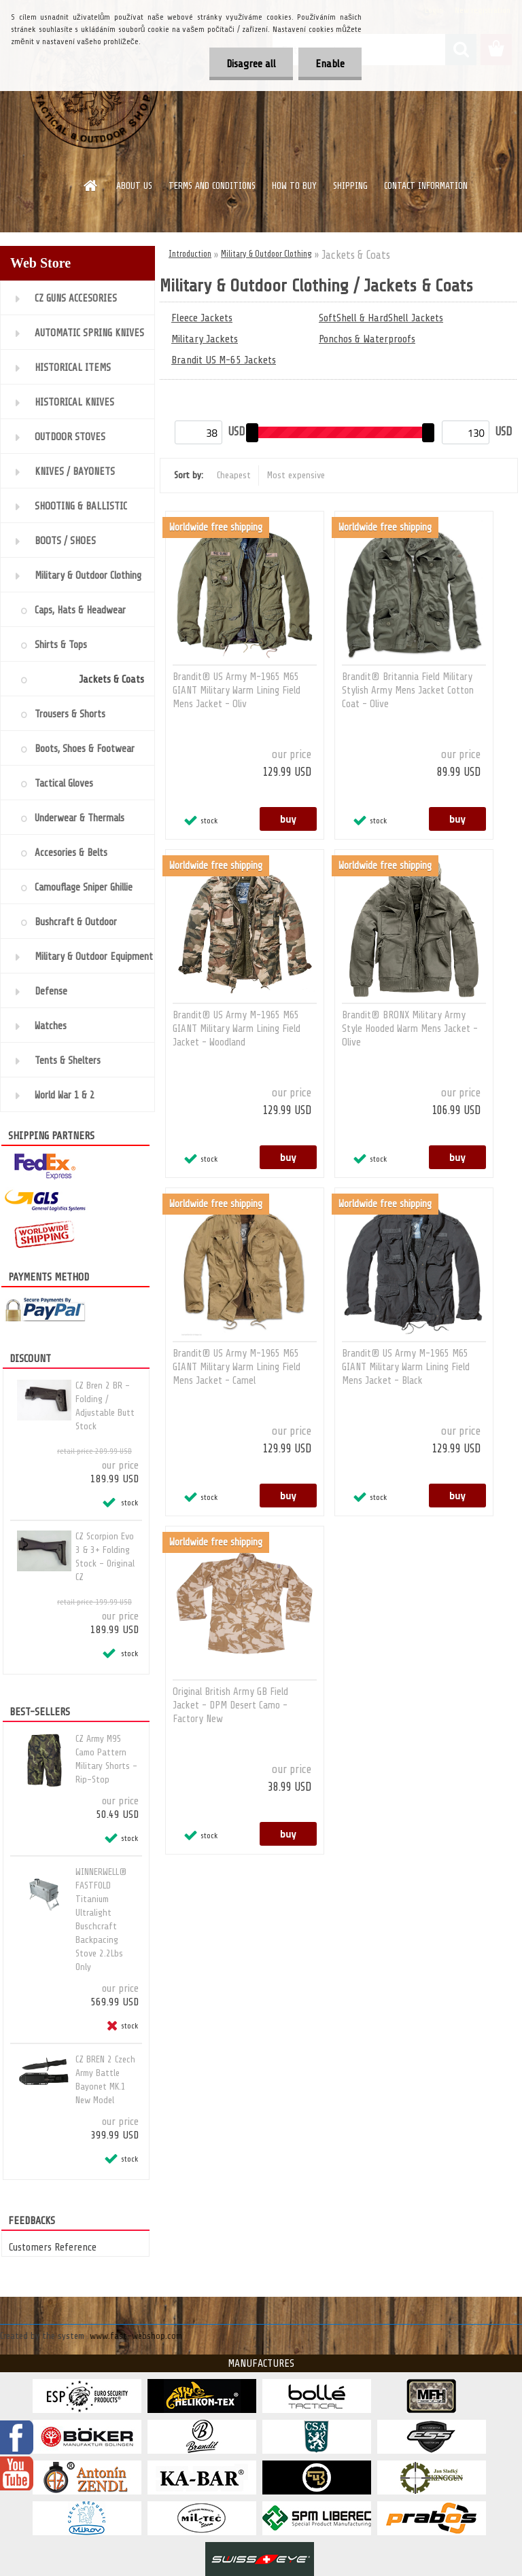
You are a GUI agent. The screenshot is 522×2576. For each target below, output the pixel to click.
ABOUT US (134, 186)
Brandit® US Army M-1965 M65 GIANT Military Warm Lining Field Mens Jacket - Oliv (236, 690)
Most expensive (296, 475)
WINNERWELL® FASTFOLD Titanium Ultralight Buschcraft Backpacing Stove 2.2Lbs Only (100, 1919)
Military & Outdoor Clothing (266, 254)
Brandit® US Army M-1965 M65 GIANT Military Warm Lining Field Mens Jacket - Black (406, 1367)
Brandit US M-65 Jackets (223, 360)
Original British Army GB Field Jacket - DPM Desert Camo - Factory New (230, 1705)
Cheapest (234, 475)
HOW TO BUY (294, 186)
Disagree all (251, 64)
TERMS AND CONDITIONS (212, 186)
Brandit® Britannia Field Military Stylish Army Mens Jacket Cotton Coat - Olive (408, 690)
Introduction (190, 254)
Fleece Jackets (201, 318)
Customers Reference (53, 2247)
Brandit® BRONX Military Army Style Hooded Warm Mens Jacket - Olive (410, 1028)
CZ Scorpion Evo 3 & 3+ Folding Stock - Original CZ (105, 1556)
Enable (330, 64)
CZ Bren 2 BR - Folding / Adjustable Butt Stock (105, 1405)
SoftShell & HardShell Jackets (381, 318)
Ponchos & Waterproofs (367, 339)
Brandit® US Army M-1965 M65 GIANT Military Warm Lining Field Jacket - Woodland (236, 1028)
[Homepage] (91, 185)
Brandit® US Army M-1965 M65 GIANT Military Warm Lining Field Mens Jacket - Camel (236, 1367)
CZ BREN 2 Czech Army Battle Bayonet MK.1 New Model (105, 2079)
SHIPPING (350, 186)
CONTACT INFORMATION (426, 186)
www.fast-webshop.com (136, 2336)
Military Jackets (204, 339)
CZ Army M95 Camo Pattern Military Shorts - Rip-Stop (106, 1759)
